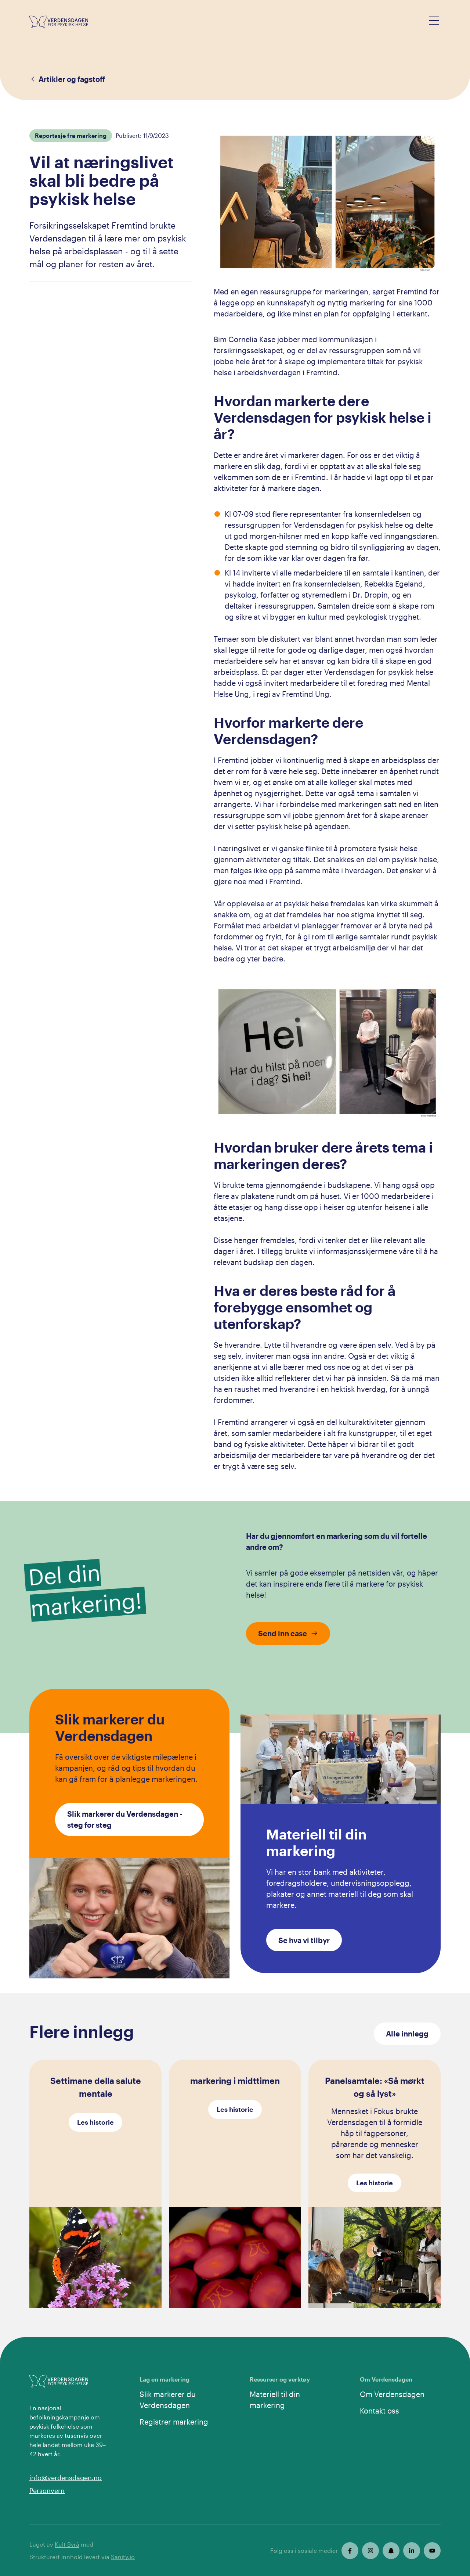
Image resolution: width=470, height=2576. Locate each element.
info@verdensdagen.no (65, 2477)
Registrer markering (174, 2421)
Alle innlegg (407, 2033)
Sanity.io (123, 2556)
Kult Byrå (67, 2544)
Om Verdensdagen (392, 2394)
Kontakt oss (379, 2410)
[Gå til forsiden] (58, 22)
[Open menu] (434, 20)
